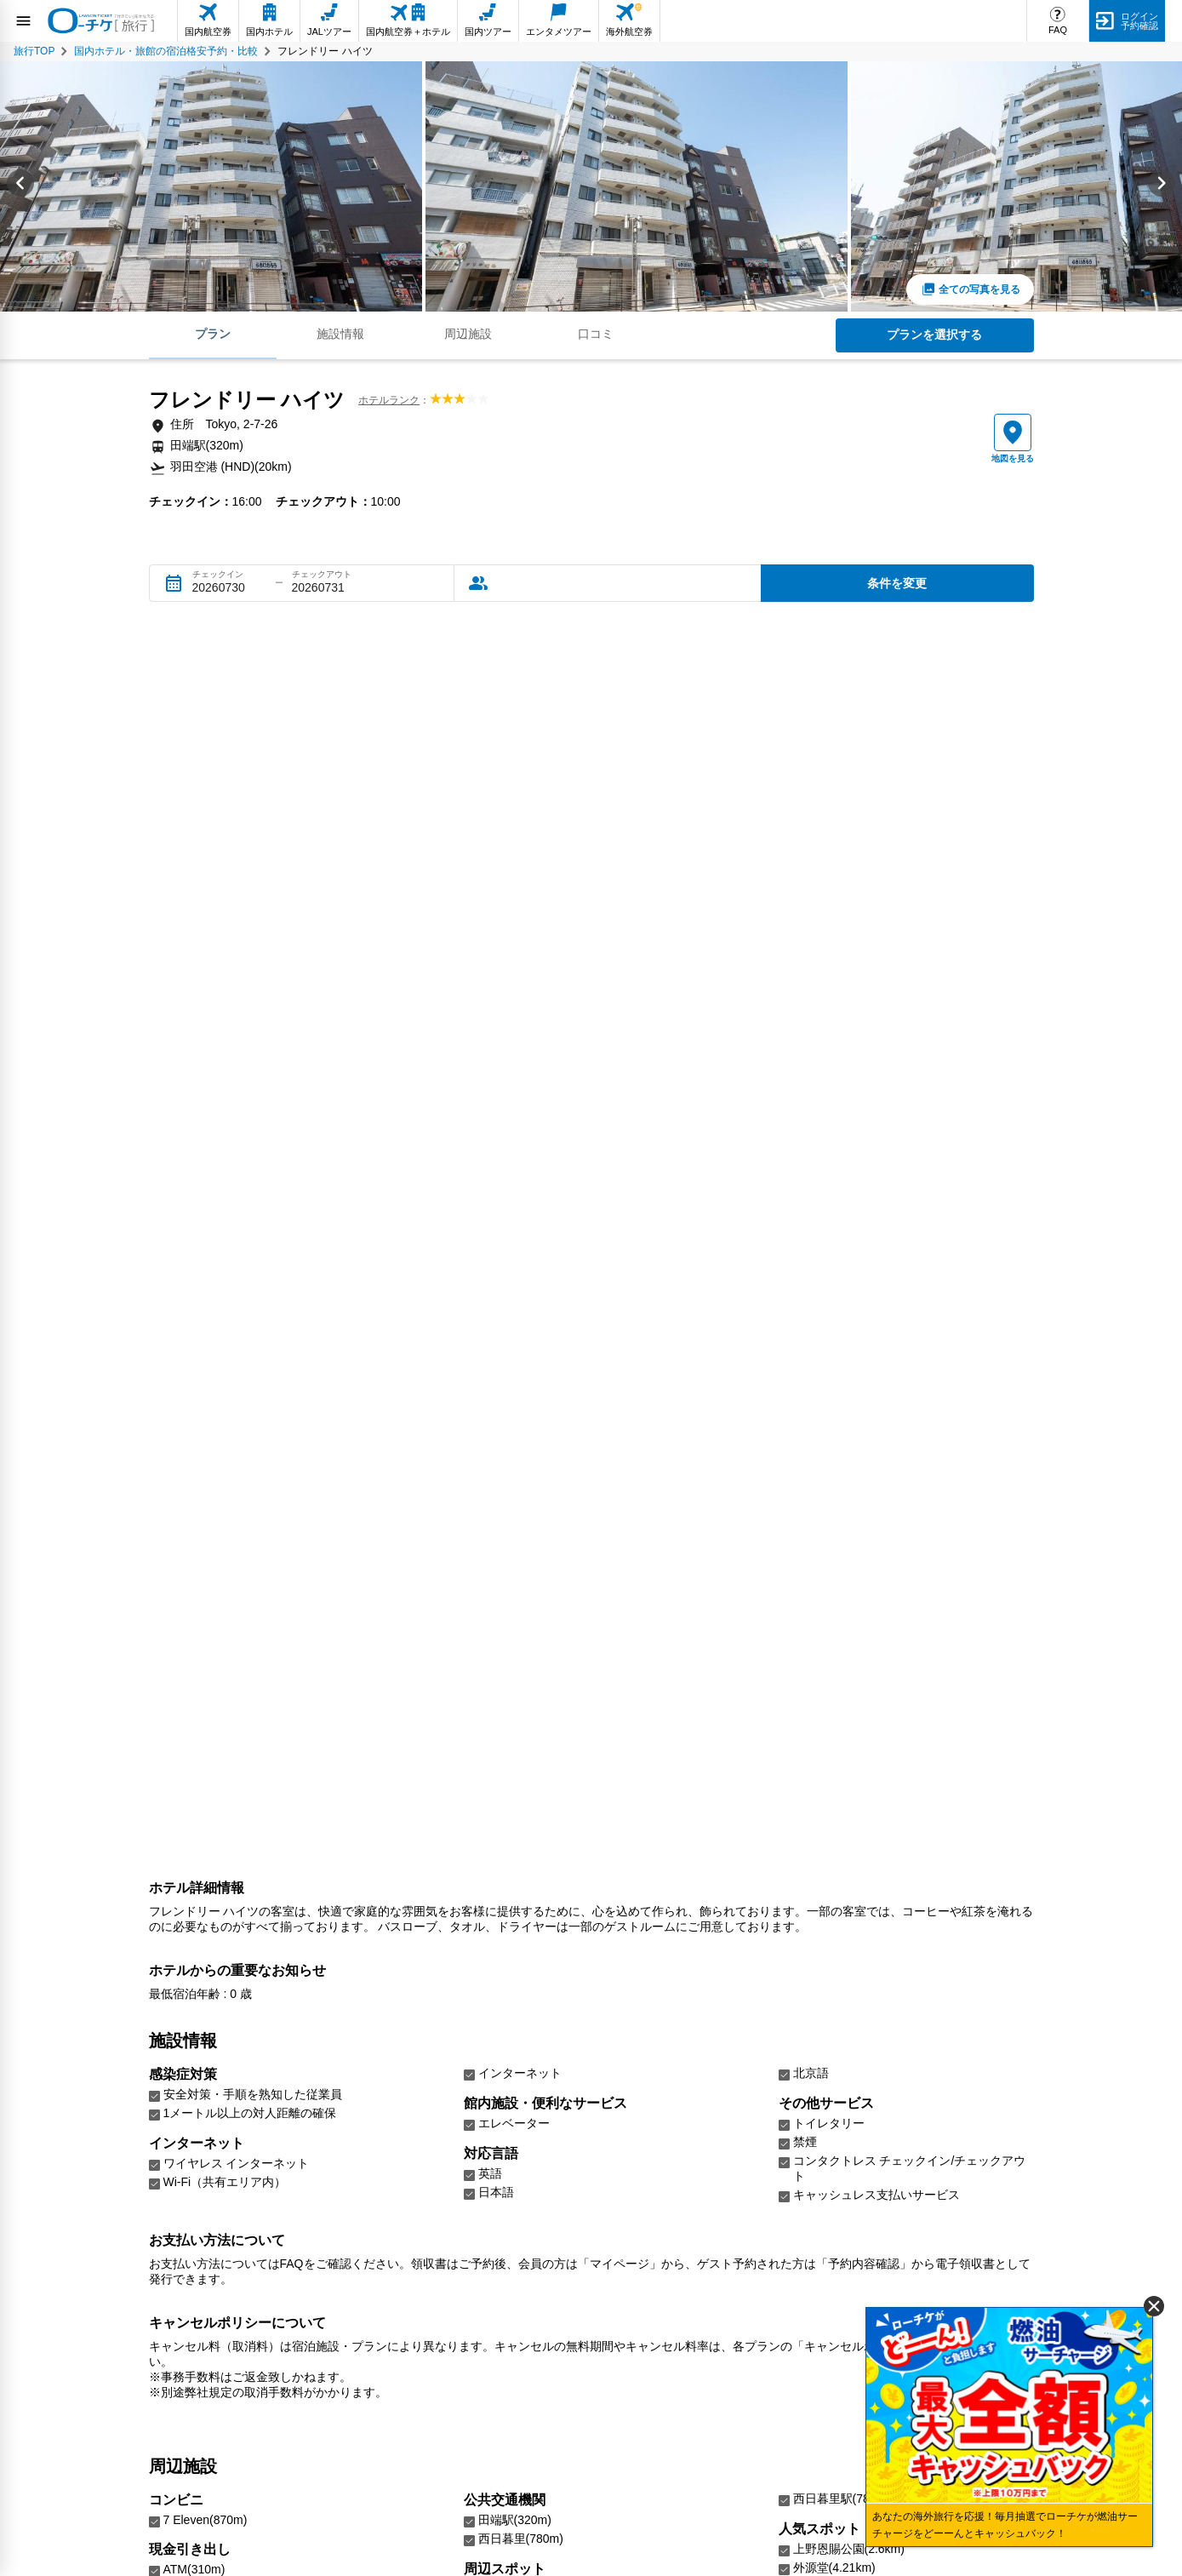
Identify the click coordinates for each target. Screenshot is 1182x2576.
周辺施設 (468, 334)
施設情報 (340, 334)
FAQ (1057, 30)
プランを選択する (934, 334)
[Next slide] (1161, 186)
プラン (213, 334)
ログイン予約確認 (1139, 21)
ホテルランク (389, 400)
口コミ (596, 334)
